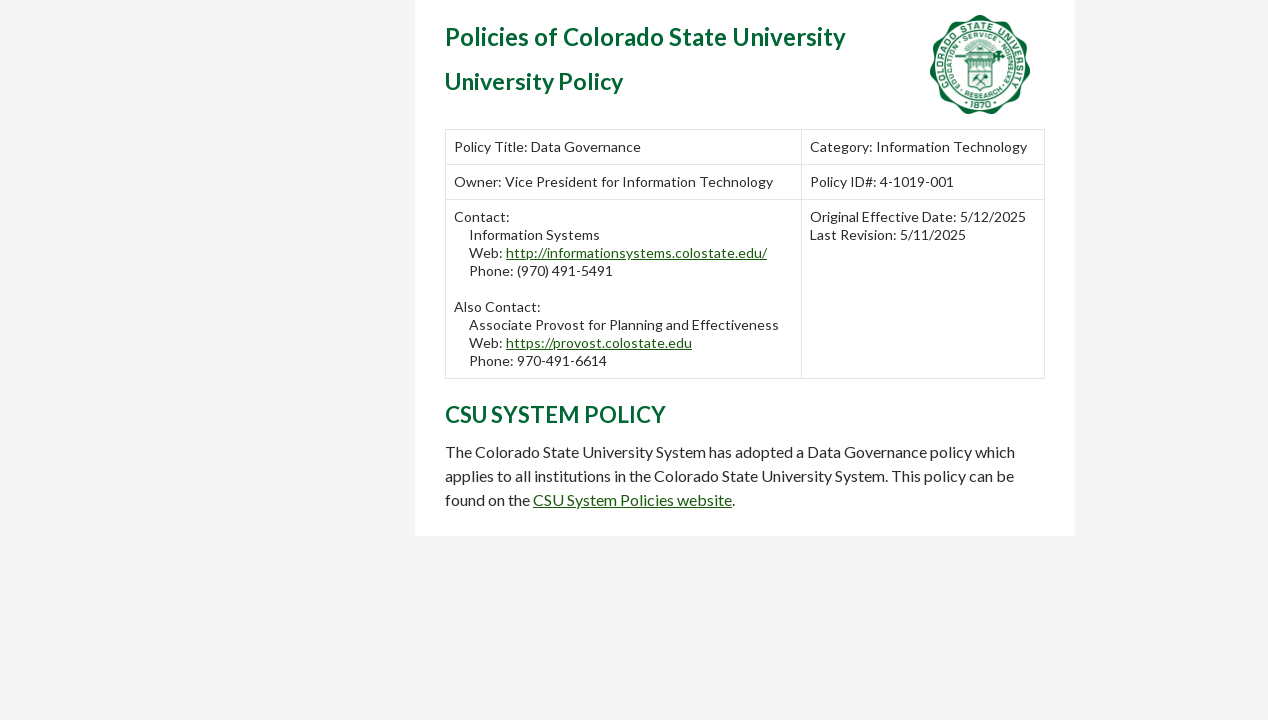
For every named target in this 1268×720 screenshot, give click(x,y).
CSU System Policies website (632, 499)
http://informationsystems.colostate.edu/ (636, 252)
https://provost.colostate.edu (599, 342)
